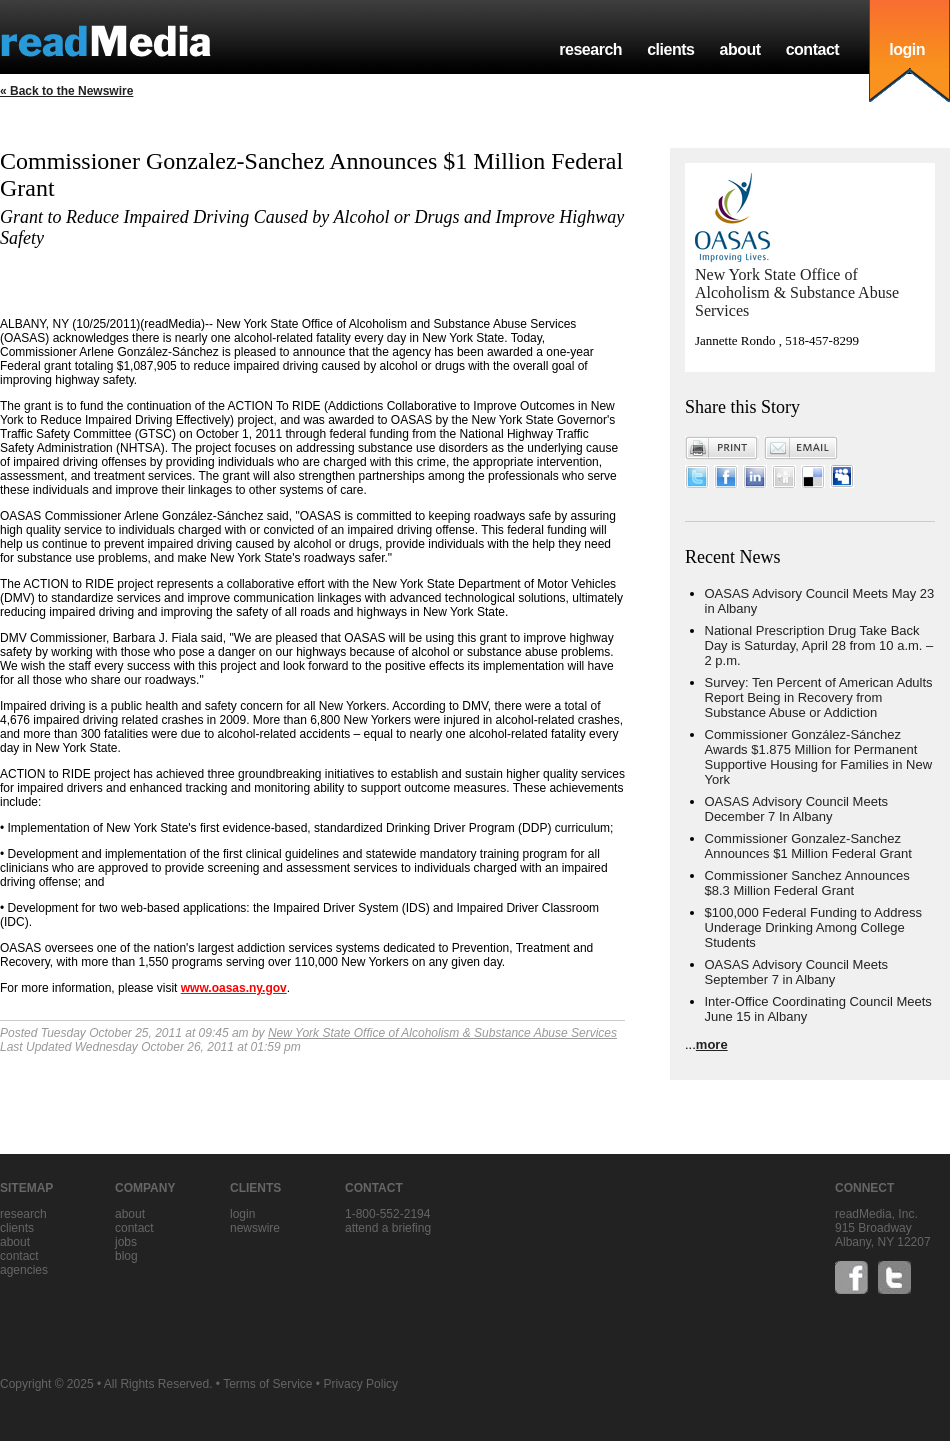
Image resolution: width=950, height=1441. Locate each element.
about (739, 49)
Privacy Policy (360, 1384)
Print (722, 448)
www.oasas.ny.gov (234, 988)
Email (801, 448)
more (712, 1044)
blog (126, 1256)
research (590, 49)
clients (670, 49)
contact (813, 49)
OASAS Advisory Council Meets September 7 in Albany (797, 972)
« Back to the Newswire (66, 91)
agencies (24, 1270)
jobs (126, 1242)
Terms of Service (267, 1384)
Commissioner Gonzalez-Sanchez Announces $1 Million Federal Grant (808, 846)
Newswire (255, 1228)
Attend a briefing (388, 1228)
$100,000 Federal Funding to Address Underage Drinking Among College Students (814, 927)
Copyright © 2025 (47, 1384)
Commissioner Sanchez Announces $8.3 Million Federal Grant (807, 883)
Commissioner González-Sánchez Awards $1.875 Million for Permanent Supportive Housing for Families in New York (819, 757)
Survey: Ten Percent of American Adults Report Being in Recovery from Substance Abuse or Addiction (819, 697)
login (907, 49)
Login (242, 1214)
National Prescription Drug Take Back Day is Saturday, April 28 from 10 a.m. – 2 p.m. (819, 645)
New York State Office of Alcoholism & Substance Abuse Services (442, 1033)
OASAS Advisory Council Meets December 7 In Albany (797, 809)
